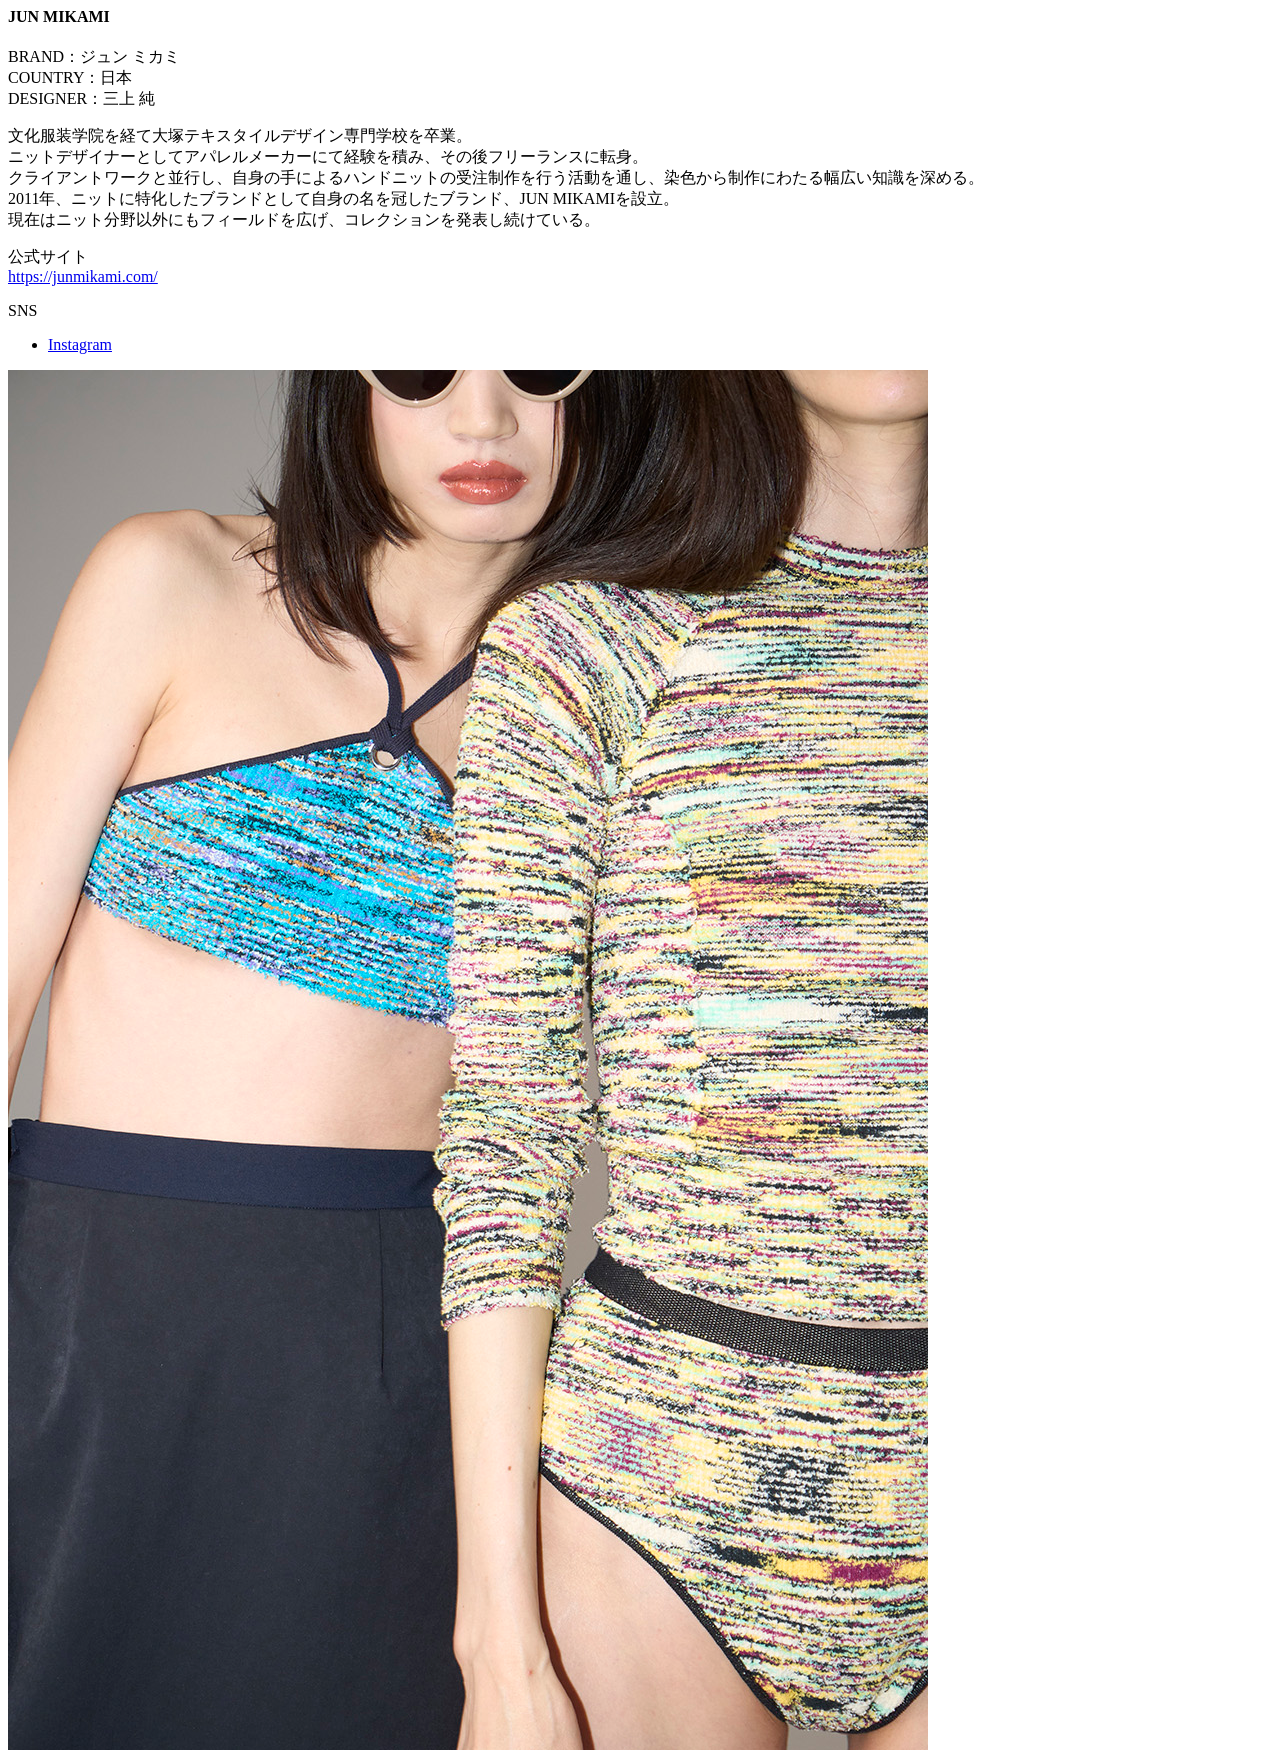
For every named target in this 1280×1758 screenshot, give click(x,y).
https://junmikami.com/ (83, 276)
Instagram (80, 344)
